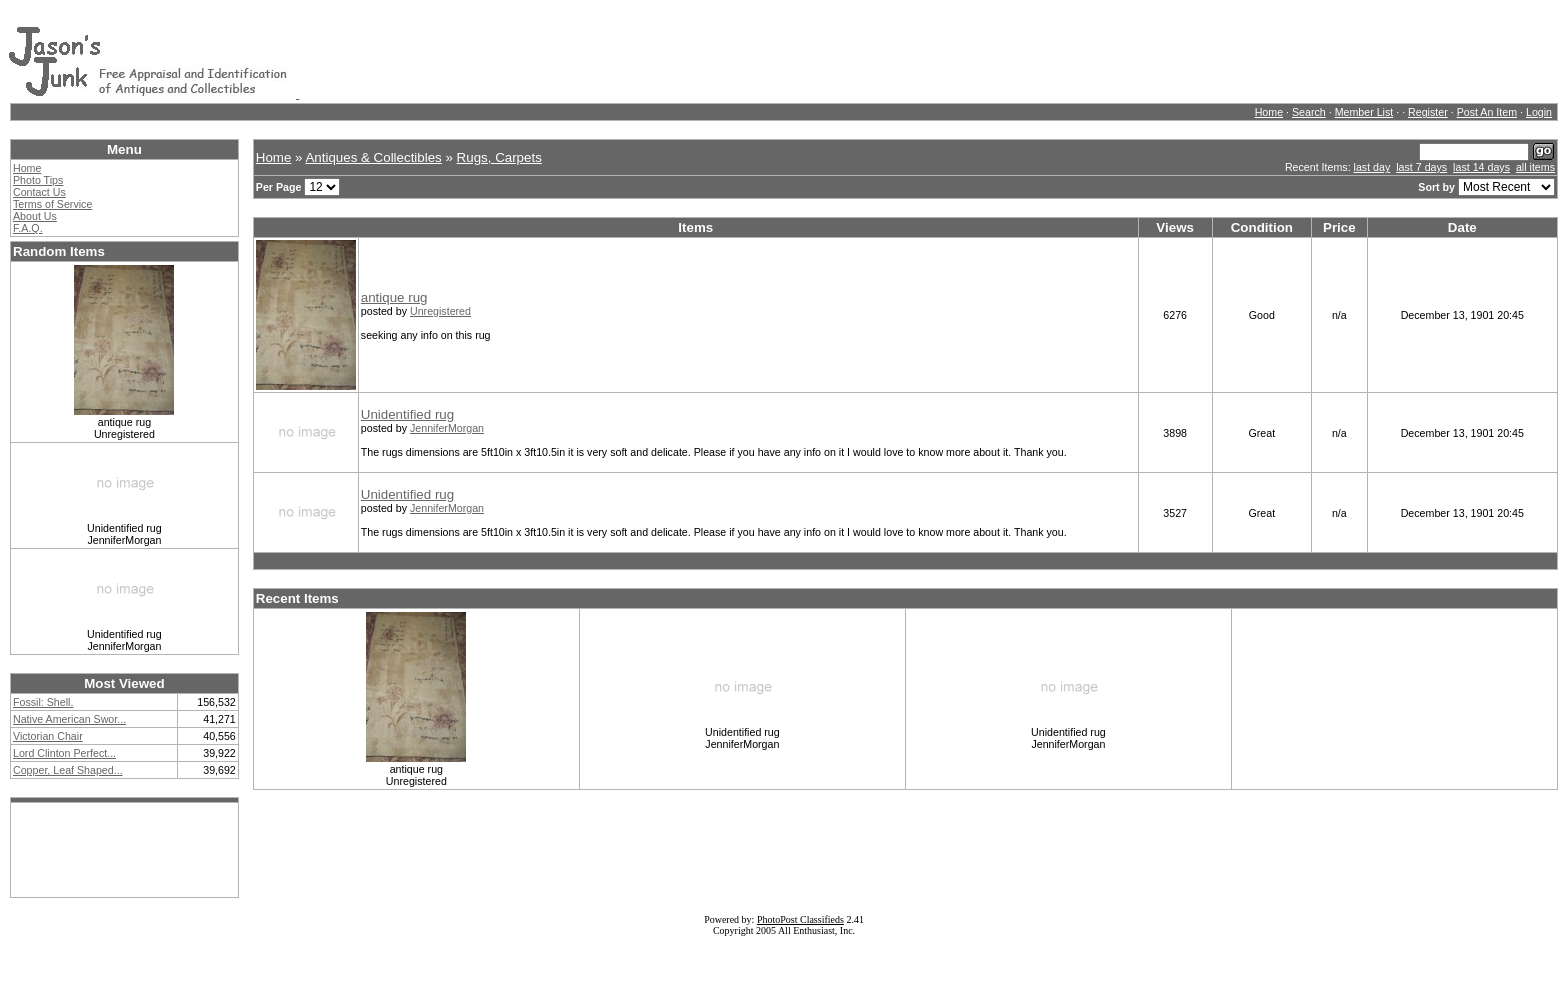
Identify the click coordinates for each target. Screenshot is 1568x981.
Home (1269, 112)
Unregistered (440, 311)
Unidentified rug (407, 414)
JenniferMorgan (447, 428)
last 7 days (1421, 167)
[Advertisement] (663, 53)
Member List (1364, 112)
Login (1539, 112)
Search (1309, 112)
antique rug (394, 297)
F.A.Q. (28, 228)
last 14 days (1481, 167)
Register (1428, 112)
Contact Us (39, 192)
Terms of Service (52, 204)
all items (1535, 167)
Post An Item (1487, 112)
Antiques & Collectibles (373, 157)
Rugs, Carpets (499, 157)
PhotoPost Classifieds (800, 919)
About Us (35, 216)
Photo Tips (38, 180)
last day (1372, 167)
